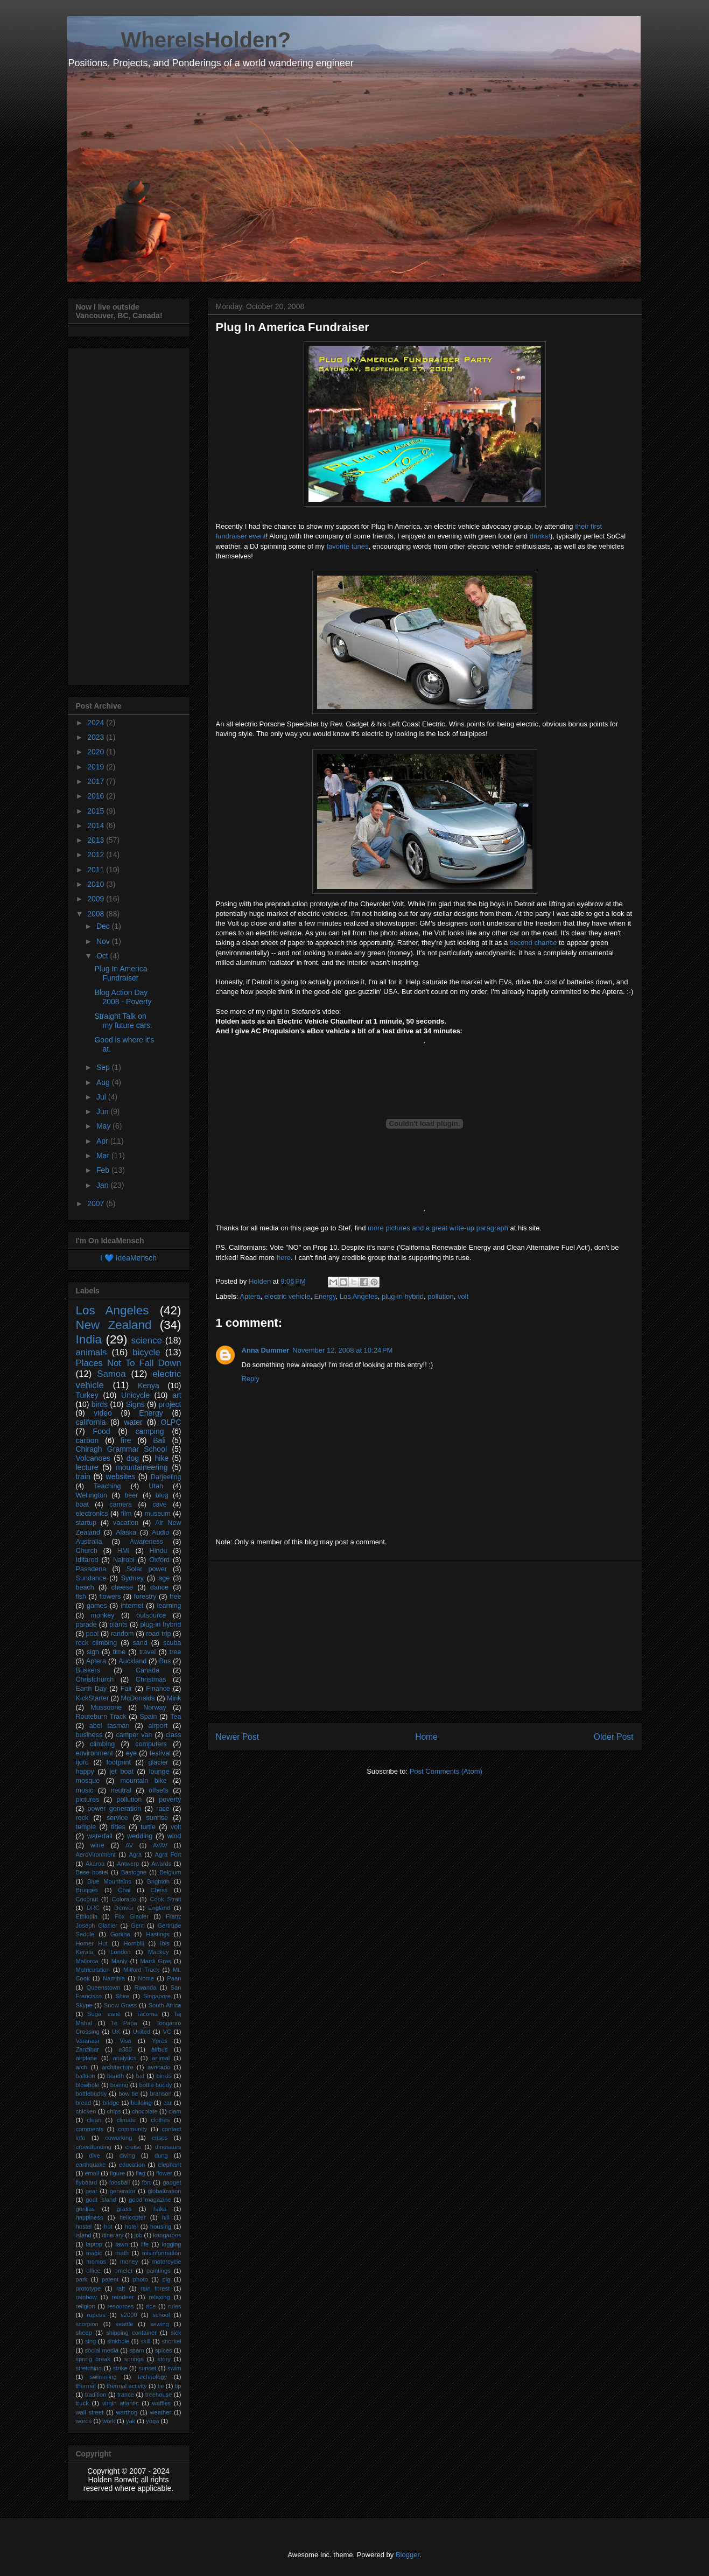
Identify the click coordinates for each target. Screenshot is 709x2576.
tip (178, 2386)
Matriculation (93, 1969)
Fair (126, 1688)
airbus (159, 2049)
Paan (174, 1978)
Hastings (158, 1934)
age (164, 1578)
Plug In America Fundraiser (120, 973)
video (102, 1413)
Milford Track (141, 1969)
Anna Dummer (266, 1350)
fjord (82, 1762)
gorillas (85, 2209)
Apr (103, 1141)
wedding (139, 1836)
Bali (159, 1440)
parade (86, 1624)
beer (131, 1495)
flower (164, 2173)
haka (159, 2209)
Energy (324, 1296)
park (82, 2279)
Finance (158, 1688)
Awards (161, 1863)
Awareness (146, 1541)
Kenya (148, 1385)
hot (108, 2226)
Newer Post (237, 1736)
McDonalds (138, 1698)
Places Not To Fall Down (128, 1363)
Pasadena (91, 1569)
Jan (103, 1185)
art (176, 1395)
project (169, 1404)
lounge (159, 1771)
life (145, 2244)
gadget (172, 2182)
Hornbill (133, 1943)
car (167, 2102)
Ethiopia (86, 1916)
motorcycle (166, 2261)
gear (91, 2191)
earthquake (91, 2164)
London (120, 1952)
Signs (135, 1404)
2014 (96, 825)
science (146, 1340)
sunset (147, 2368)
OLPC (170, 1422)
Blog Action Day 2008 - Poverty (122, 997)
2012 (96, 854)
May (104, 1126)
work (108, 2421)
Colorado (124, 1899)
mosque (88, 1780)
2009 (96, 898)
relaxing (159, 2297)
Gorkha (120, 1934)
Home (426, 1736)
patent (110, 2279)
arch (82, 2067)
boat (82, 1504)
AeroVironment (96, 1854)
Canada (147, 1670)
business (89, 1735)
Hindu (158, 1551)
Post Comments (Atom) (446, 1771)
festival (160, 1753)
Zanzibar (88, 2049)
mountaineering (142, 1467)
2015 (96, 811)
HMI (123, 1551)
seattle (124, 2324)
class (173, 1735)
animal (161, 2058)
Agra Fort (168, 1854)
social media (101, 2350)
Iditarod (87, 1560)
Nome (146, 1978)
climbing (102, 1744)
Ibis (164, 1943)
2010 (96, 884)
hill (166, 2217)
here (284, 1258)
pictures (88, 1799)
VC (167, 2031)
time (119, 1652)
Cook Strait (165, 1899)
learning (169, 1605)
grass (124, 2209)
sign (93, 1652)
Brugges (87, 1890)
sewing (159, 2324)
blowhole (88, 2085)
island (84, 2235)
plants (118, 1624)
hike (162, 1458)
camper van (134, 1735)
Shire (122, 1996)
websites (120, 1476)
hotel (131, 2226)
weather (160, 2412)
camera (120, 1504)
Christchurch (95, 1679)
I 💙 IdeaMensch (128, 1258)
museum (157, 1513)
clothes (160, 2120)
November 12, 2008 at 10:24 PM (342, 1350)
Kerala (84, 1952)
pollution (440, 1296)
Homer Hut (92, 1943)
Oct (103, 955)
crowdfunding (94, 2147)
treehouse (158, 2394)
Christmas (151, 1679)
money (129, 2261)
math (122, 2253)
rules (174, 2306)
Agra (135, 1854)
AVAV (160, 1845)
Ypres (159, 2041)
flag (140, 2173)
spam (136, 2350)
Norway (154, 1707)
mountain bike (143, 1780)
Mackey (158, 1952)
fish (81, 1596)
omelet (124, 2270)
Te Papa (124, 2023)
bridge (111, 2102)
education (132, 2164)
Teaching (107, 1486)
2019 (96, 766)
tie (161, 2386)
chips (114, 2111)
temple (86, 1827)
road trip (158, 1633)
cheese (122, 1587)
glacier (158, 1762)
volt (463, 1296)
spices (163, 2350)
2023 (96, 737)
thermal (86, 2386)
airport (158, 1726)
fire (126, 1440)
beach (85, 1587)
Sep (104, 1067)
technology (152, 2377)
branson (160, 2093)
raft (120, 2288)
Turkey (87, 1395)
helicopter (133, 2217)
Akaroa (95, 1863)
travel (147, 1652)
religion (85, 2306)
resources (120, 2306)
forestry (145, 1596)
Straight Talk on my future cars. (123, 1021)
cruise (133, 2147)
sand (139, 1643)
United (141, 2031)
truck (82, 2403)
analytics (124, 2058)
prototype (88, 2288)
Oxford (159, 1560)
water (133, 1422)
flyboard (86, 2182)
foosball (119, 2182)
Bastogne (133, 1872)
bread (84, 2102)
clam (175, 2111)
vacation (125, 1523)
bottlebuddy (91, 2093)
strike (120, 2368)
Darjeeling (166, 1477)
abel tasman (109, 1726)
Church (87, 1551)
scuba (172, 1643)
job (138, 2235)
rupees (96, 2315)
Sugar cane (104, 2014)
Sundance (91, 1578)
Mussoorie (106, 1707)
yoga (152, 2421)
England (159, 1908)
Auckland (132, 1661)
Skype (84, 2005)
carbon (87, 1440)
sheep (84, 2332)
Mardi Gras (155, 1961)
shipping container (131, 2332)
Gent (137, 1925)
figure (117, 2173)
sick (176, 2332)
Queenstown (103, 1987)
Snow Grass (120, 2005)
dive (94, 2155)
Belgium (170, 1872)
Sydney (132, 1578)
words (84, 2421)
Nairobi (124, 1560)
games (97, 1605)
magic (94, 2253)
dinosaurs (168, 2147)
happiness (89, 2217)
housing (160, 2226)
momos (96, 2261)
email (92, 2173)
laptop (94, 2244)
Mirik (174, 1698)
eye (131, 1753)
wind (174, 1836)
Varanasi (87, 2041)
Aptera (250, 1296)
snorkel (171, 2341)
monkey (103, 1615)
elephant (169, 2164)
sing (90, 2341)
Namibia (114, 1978)
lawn (121, 2244)
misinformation (161, 2253)
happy (85, 1771)
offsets (159, 1790)
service (117, 1818)
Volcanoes (93, 1458)
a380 (125, 2049)
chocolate (145, 2111)
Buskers (88, 1670)
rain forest (155, 2288)
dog (133, 1458)
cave (159, 1504)
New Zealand (114, 1325)
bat (140, 2076)
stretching (89, 2368)
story (164, 2359)
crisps (159, 2137)
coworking (118, 2137)
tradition (96, 2394)
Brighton (158, 1881)
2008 (96, 913)
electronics (92, 1513)
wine (97, 1845)
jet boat (122, 1771)
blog (162, 1495)
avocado (159, 2067)
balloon (85, 2076)
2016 (96, 796)
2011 (96, 869)
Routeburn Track (101, 1716)
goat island (101, 2199)
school (161, 2315)
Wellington (92, 1495)
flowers (110, 1596)
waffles (161, 2403)
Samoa (111, 1374)
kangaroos (167, 2235)
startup (86, 1523)
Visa (125, 2041)
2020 (96, 751)
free (175, 1596)
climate (125, 2120)
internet (132, 1605)
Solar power (147, 1569)
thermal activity (127, 2386)
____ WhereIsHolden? (179, 40)
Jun (103, 1111)
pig (166, 2279)
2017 (96, 781)
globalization (164, 2191)
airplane (86, 2058)
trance (125, 2394)
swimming (103, 2377)
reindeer (123, 2297)
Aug (104, 1082)
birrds (164, 2076)
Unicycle (135, 1395)
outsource (151, 1615)
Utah (156, 1486)
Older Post (614, 1736)
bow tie (128, 2093)
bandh (115, 2076)
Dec (104, 926)
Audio (160, 1532)
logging (171, 2244)
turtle (148, 1827)
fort (146, 2182)
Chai (124, 1890)
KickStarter (92, 1698)
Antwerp (128, 1863)
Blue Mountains (109, 1881)
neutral (120, 1790)
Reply (250, 1379)
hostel (84, 2226)
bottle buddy (155, 2085)
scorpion (87, 2324)
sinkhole (118, 2341)
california (91, 1422)
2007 (96, 1203)
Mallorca (87, 1961)
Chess (158, 1890)
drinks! (540, 536)
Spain (148, 1716)
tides (118, 1827)
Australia (89, 1541)
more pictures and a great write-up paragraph (438, 1228)
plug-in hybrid (403, 1296)
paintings (158, 2270)
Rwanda (145, 1987)
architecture (117, 2067)
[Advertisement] (425, 1636)
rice (151, 2306)
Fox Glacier (132, 1916)
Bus (165, 1661)
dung (161, 2155)
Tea (175, 1716)
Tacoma (147, 2014)
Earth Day (91, 1688)
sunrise (157, 1818)
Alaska (126, 1532)
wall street (90, 2412)
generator (123, 2191)
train (83, 1476)
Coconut (87, 1899)
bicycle (146, 1352)
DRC (93, 1908)
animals (91, 1352)
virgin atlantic (120, 2403)
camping (150, 1431)
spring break (93, 2359)
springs (134, 2359)
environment (94, 1753)
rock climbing (96, 1643)
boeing (119, 2085)
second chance (533, 943)
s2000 (129, 2315)
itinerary (113, 2235)
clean (94, 2120)
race (163, 1808)
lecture (87, 1467)
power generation (114, 1808)
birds (100, 1404)
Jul (102, 1097)
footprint (118, 1762)
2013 (96, 840)
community (132, 2129)
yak (130, 2421)
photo (140, 2279)
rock (82, 1818)
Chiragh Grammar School (121, 1449)
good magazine (150, 2199)
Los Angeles (359, 1296)
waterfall (100, 1836)
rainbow (86, 2297)
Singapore (157, 1996)
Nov (104, 941)
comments (90, 2129)
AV (129, 1845)
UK (116, 2031)
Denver (124, 1908)
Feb (103, 1170)
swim (174, 2368)
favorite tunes (347, 546)
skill (146, 2341)
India (89, 1339)
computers (151, 1744)
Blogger (407, 2555)
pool (92, 1633)
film (126, 1513)
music (85, 1790)
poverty (170, 1799)
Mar (103, 1155)
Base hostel (92, 1872)
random (122, 1633)
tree (175, 1652)
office (93, 2270)
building (141, 2102)
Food (101, 1431)
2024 (96, 722)
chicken (86, 2111)
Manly (119, 1961)
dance (159, 1587)
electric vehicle (287, 1296)
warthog (127, 2412)
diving (127, 2155)
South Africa (165, 2005)
